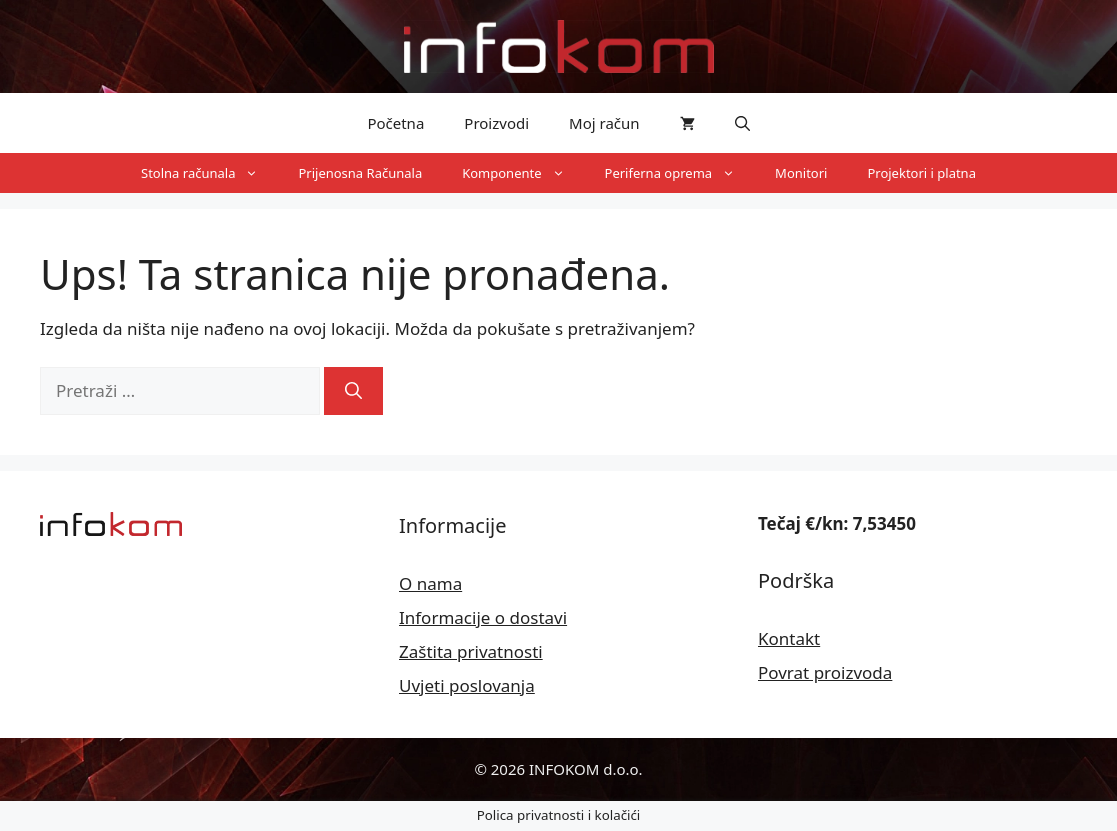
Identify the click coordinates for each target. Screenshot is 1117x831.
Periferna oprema (680, 173)
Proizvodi (496, 123)
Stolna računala (209, 173)
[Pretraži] (353, 391)
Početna (395, 123)
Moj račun (604, 123)
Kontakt (789, 638)
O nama (430, 583)
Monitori (801, 173)
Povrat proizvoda (825, 672)
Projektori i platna (921, 173)
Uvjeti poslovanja (467, 685)
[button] (742, 123)
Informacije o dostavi (483, 617)
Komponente (523, 173)
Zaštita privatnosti (471, 651)
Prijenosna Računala (360, 173)
